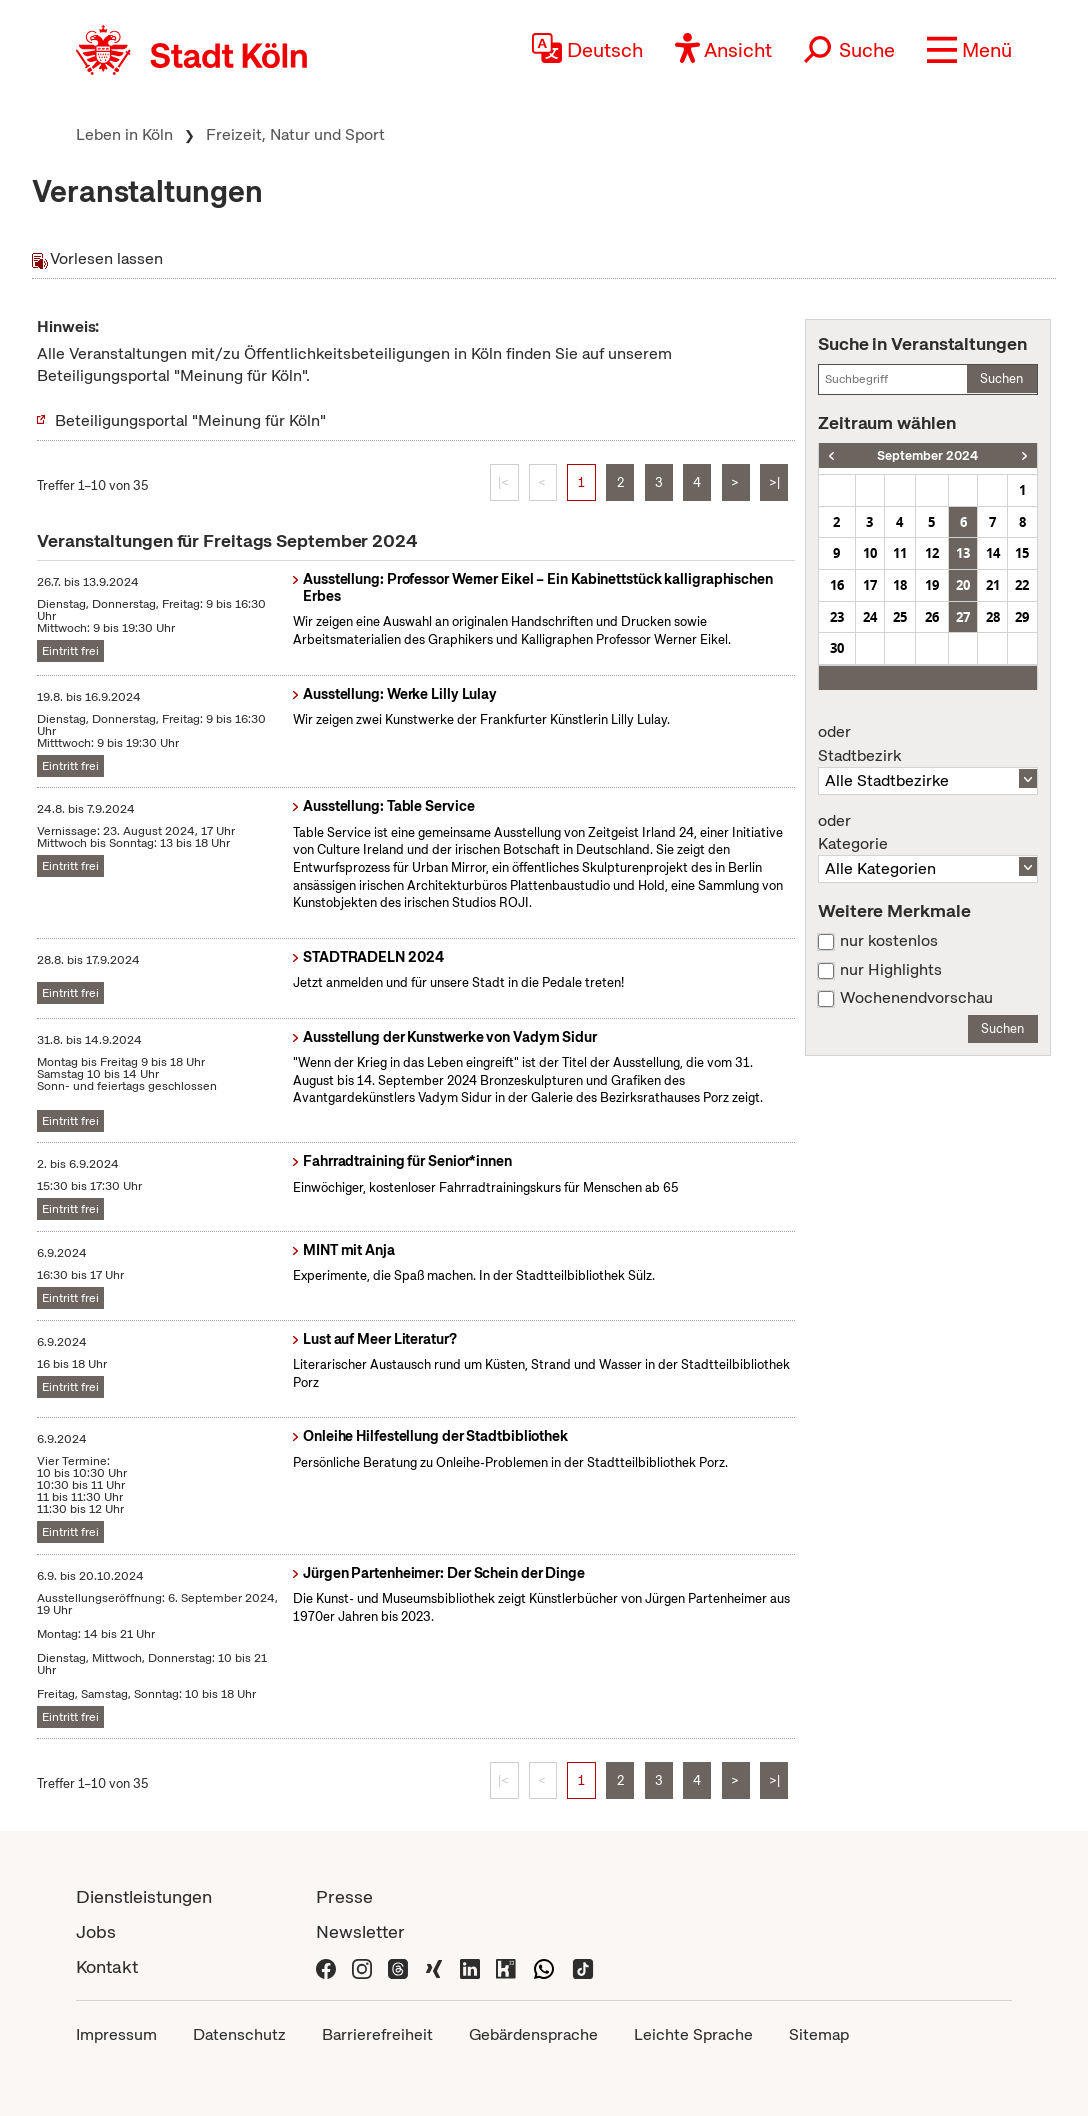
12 (932, 553)
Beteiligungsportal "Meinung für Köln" (190, 420)
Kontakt (107, 1966)
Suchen (1001, 378)
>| (774, 482)
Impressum (116, 2034)
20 (963, 585)
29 (1022, 617)
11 (900, 553)
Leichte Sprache (693, 2034)
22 (1022, 585)
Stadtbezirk (928, 744)
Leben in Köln (124, 134)
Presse (344, 1896)
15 (1022, 553)
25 (900, 617)
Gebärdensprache (533, 2034)
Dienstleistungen (144, 1896)
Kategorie (928, 833)
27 (963, 617)
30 (837, 648)
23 (837, 617)
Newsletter (360, 1931)
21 (993, 585)
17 (870, 585)
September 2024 (927, 455)
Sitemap (819, 2034)
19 (932, 585)
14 (993, 553)
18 (900, 585)
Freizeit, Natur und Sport (295, 134)
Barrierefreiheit (377, 2034)
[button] (969, 50)
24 (870, 617)
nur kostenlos (889, 941)
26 (932, 617)
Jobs (96, 1931)
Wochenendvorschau (916, 998)
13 (963, 553)
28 (993, 617)
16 (837, 585)
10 (870, 553)
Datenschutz (239, 2034)
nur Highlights (891, 970)
